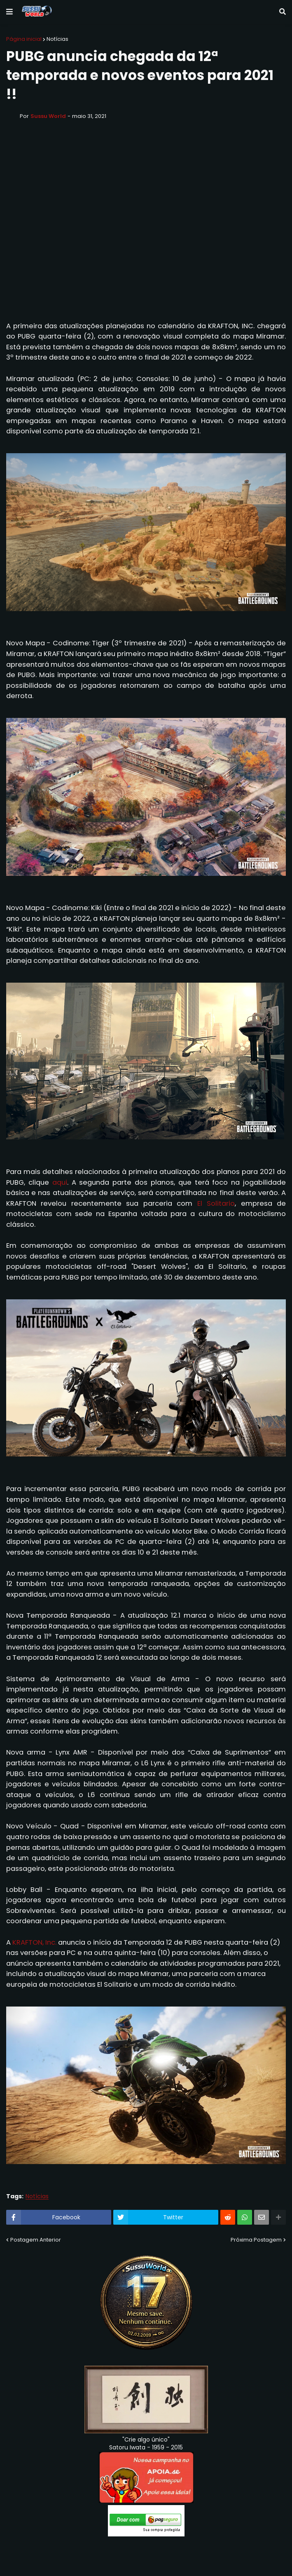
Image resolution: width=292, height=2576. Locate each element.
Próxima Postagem (256, 2239)
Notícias (57, 39)
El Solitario (216, 1203)
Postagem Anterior (35, 2239)
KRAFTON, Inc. (34, 1942)
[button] (9, 12)
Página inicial (24, 39)
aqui (59, 1182)
